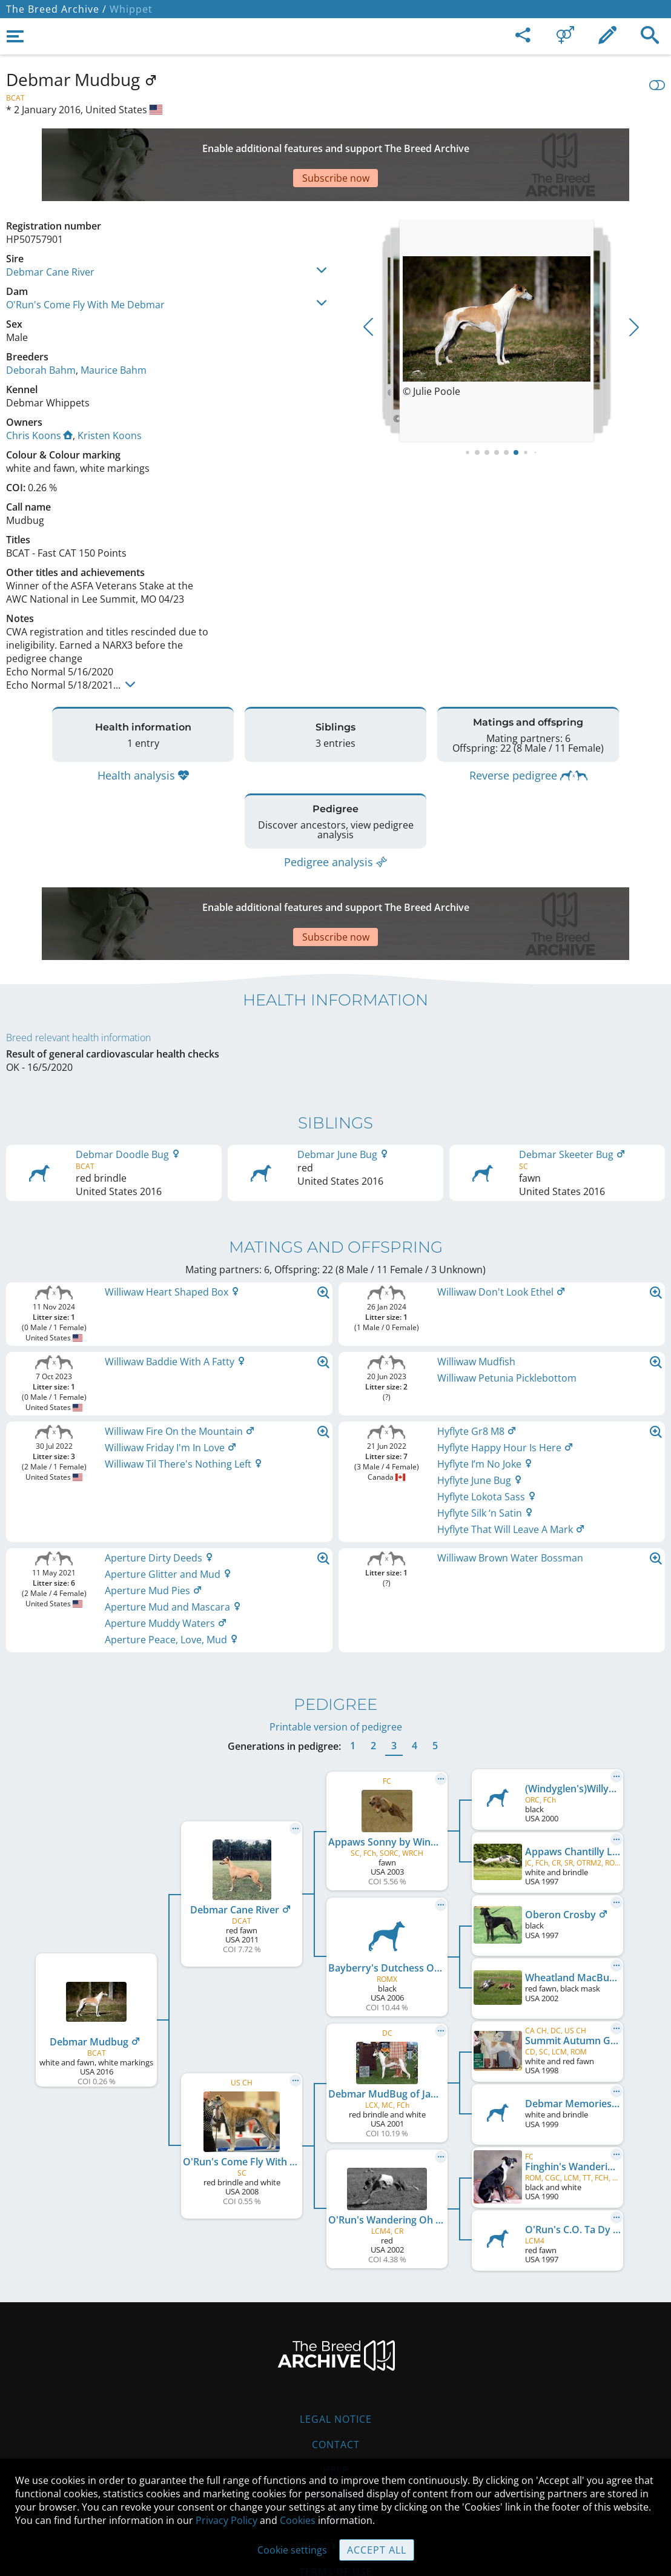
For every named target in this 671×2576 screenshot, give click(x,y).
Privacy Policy (226, 2520)
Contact (336, 2372)
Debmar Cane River (50, 229)
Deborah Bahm (41, 327)
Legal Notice (336, 2346)
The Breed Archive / (56, 9)
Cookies (336, 2448)
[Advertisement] (299, 143)
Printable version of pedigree (335, 1654)
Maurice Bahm (114, 327)
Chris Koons (39, 393)
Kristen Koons (110, 393)
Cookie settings (292, 2550)
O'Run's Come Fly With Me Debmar (85, 262)
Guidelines (335, 2422)
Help (336, 2397)
